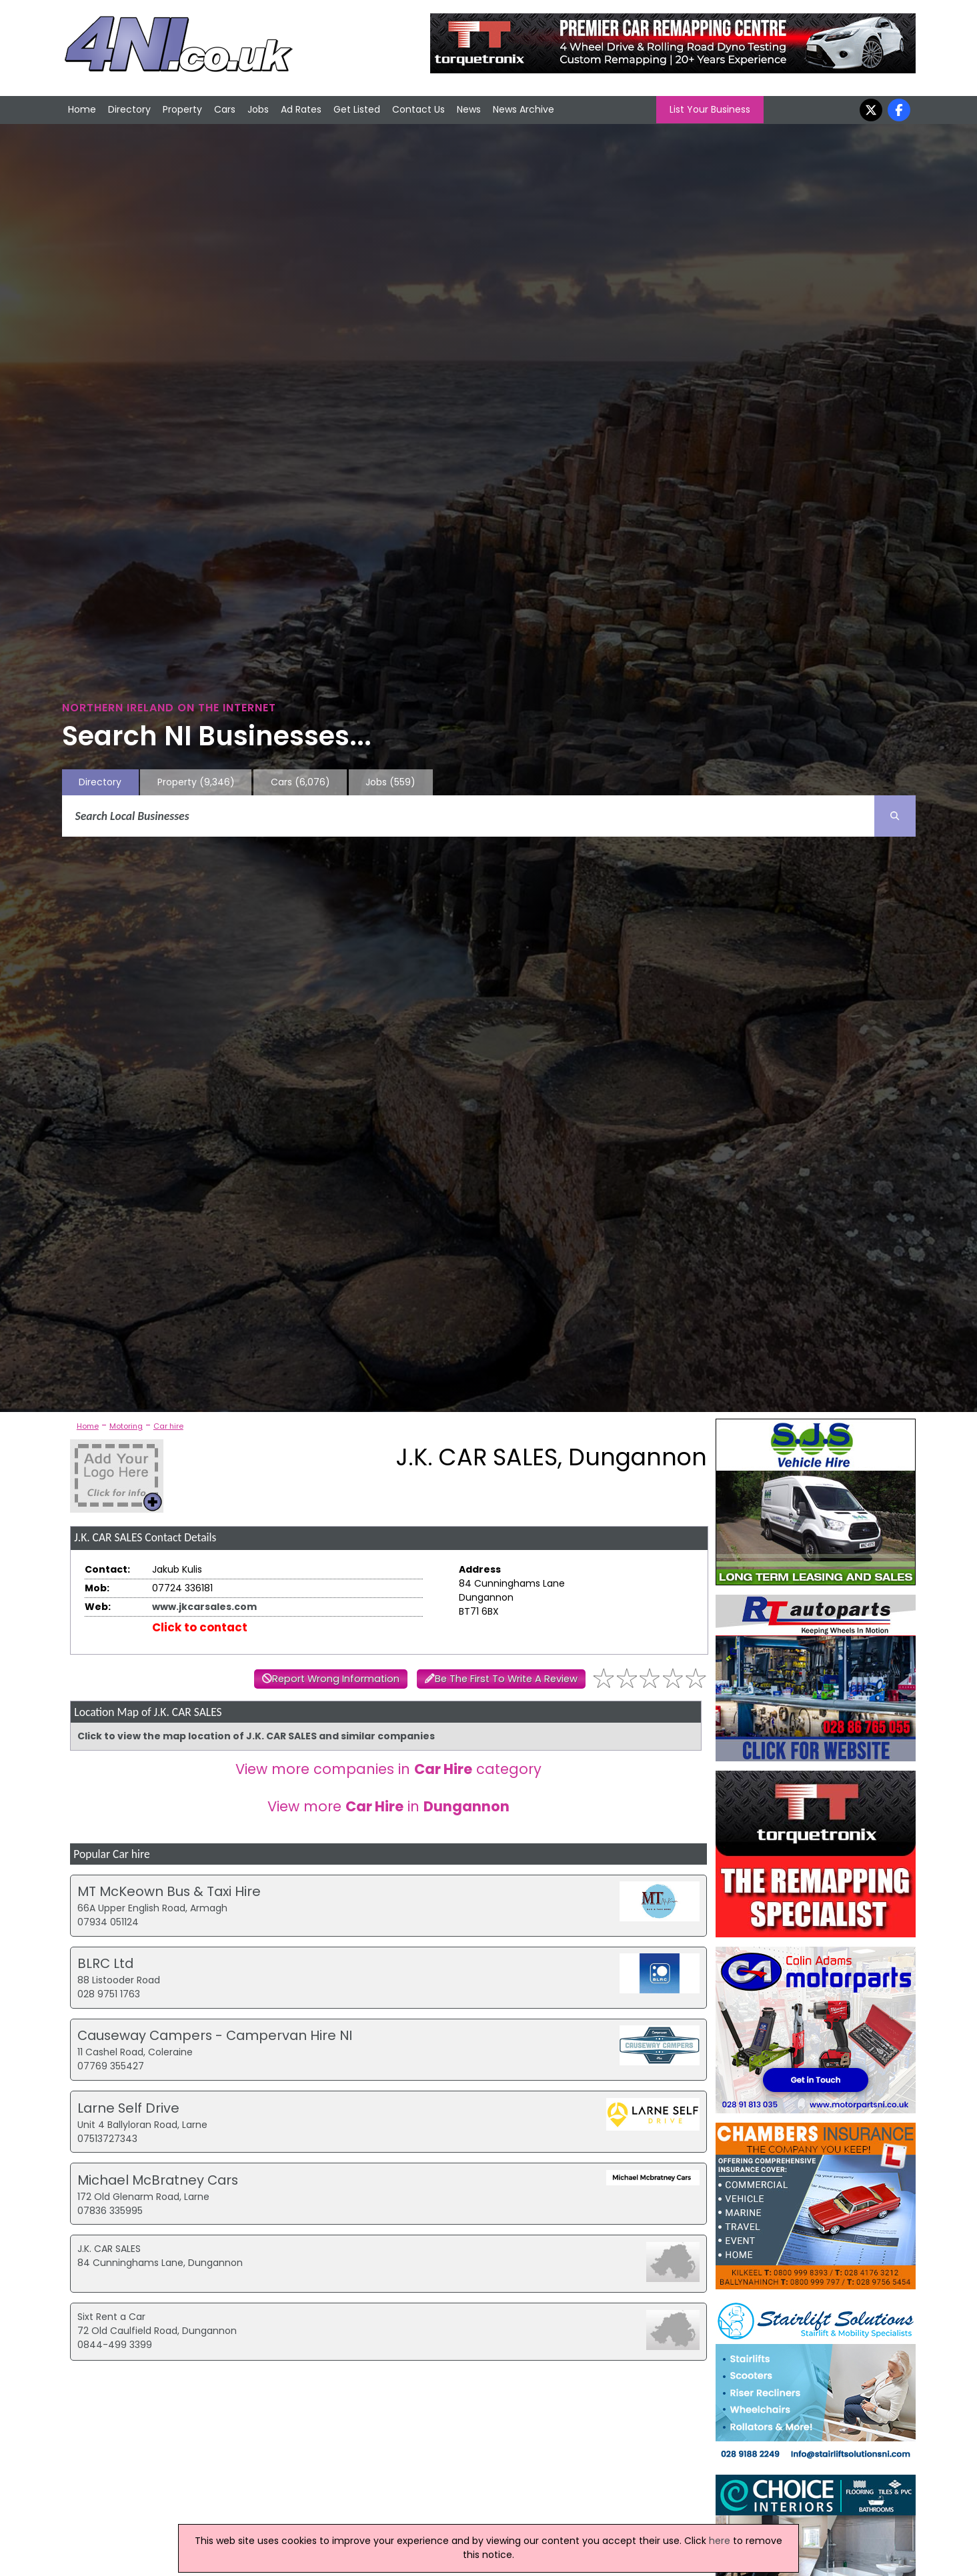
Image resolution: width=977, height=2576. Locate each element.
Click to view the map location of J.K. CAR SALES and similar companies (256, 1736)
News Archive (523, 109)
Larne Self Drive (128, 2108)
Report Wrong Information (335, 1678)
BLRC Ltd (105, 1963)
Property (182, 109)
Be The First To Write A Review (506, 1678)
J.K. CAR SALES (109, 2248)
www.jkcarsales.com (204, 1606)
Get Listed (356, 109)
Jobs (258, 109)
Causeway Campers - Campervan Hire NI (214, 2035)
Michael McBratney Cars (157, 2180)
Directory (129, 109)
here (719, 2540)
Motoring (126, 1426)
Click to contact (199, 1627)
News (469, 109)
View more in (388, 1806)
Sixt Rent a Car (111, 2316)
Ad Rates (301, 109)
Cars (224, 109)
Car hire (168, 1426)
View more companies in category (388, 1769)
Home (82, 109)
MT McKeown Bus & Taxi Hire (169, 1891)
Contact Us (418, 109)
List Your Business (710, 109)
